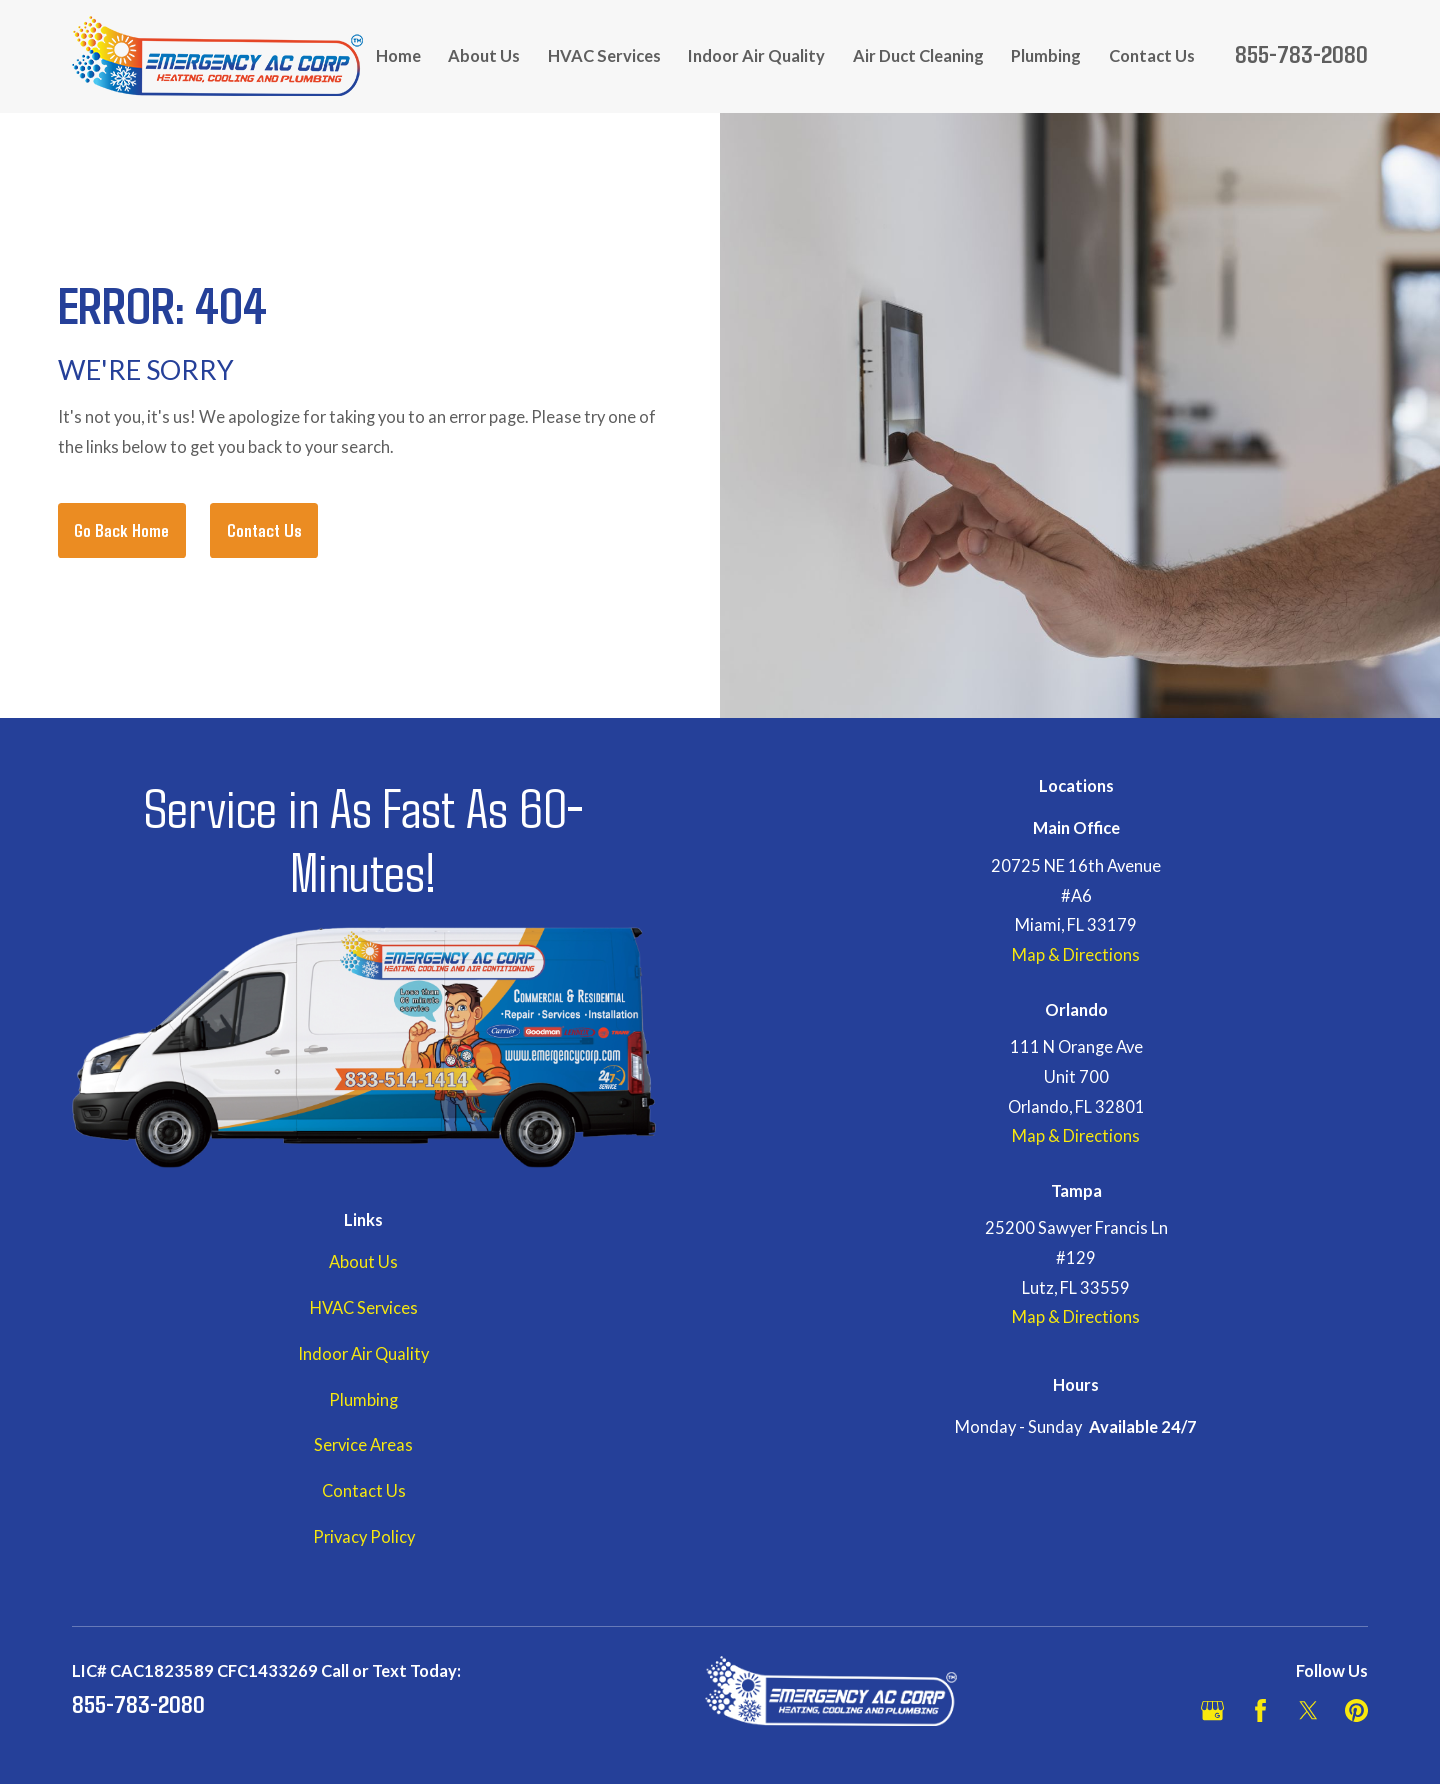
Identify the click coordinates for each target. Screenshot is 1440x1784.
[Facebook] (1260, 1710)
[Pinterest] (1356, 1710)
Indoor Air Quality (363, 1354)
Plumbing (363, 1400)
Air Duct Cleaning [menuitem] (918, 56)
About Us (363, 1262)
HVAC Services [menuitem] (604, 56)
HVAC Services (364, 1308)
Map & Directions (1076, 955)
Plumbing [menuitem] (1046, 56)
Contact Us (264, 530)
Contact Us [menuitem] (1152, 56)
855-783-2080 (1301, 53)
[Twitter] (1308, 1710)
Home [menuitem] (398, 56)
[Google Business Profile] (1212, 1710)
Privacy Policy (364, 1537)
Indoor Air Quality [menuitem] (756, 56)
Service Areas (363, 1445)
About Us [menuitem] (484, 56)
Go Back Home (121, 530)
